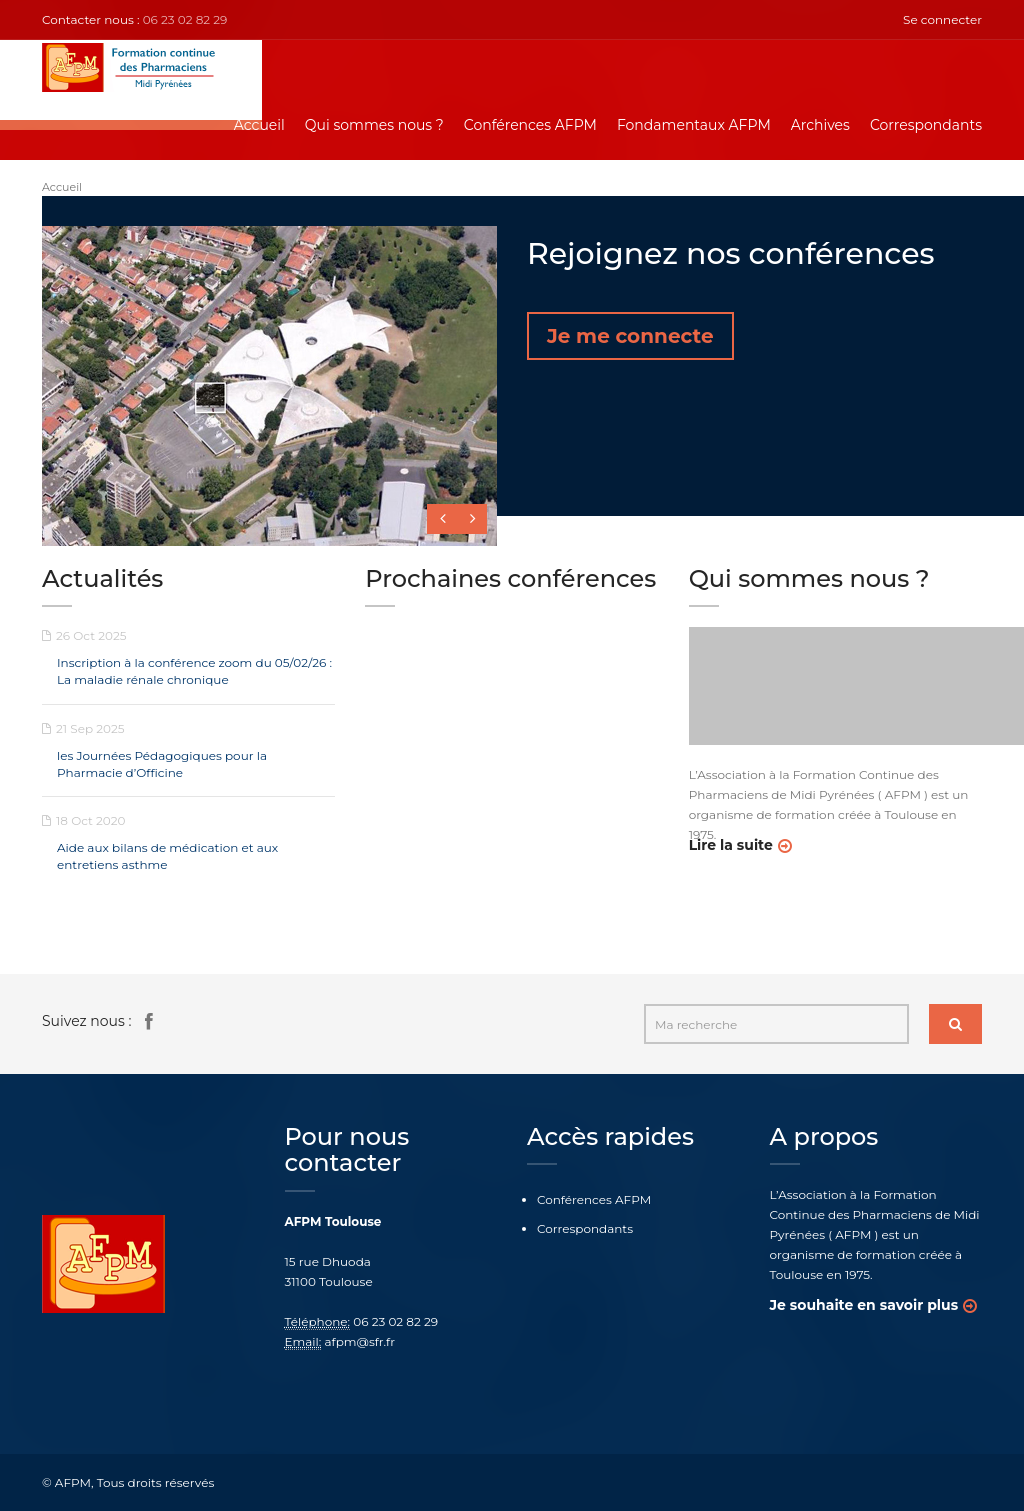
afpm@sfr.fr (360, 1341)
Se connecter (942, 19)
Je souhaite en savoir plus (864, 1305)
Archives (820, 125)
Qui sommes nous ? (374, 125)
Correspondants (926, 125)
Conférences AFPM (530, 125)
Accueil (259, 125)
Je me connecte (630, 336)
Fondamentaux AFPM (694, 125)
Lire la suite (731, 845)
